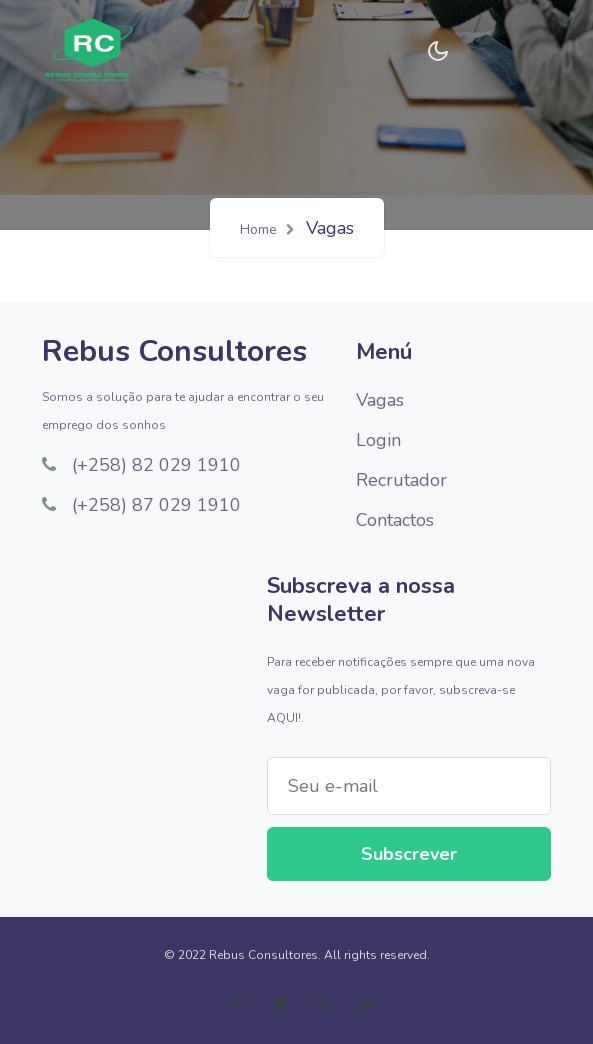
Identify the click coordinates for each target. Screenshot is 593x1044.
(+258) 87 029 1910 (141, 505)
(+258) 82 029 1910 (141, 465)
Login (378, 440)
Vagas (380, 400)
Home (258, 229)
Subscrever (409, 854)
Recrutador (401, 480)
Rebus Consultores (174, 352)
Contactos (395, 520)
